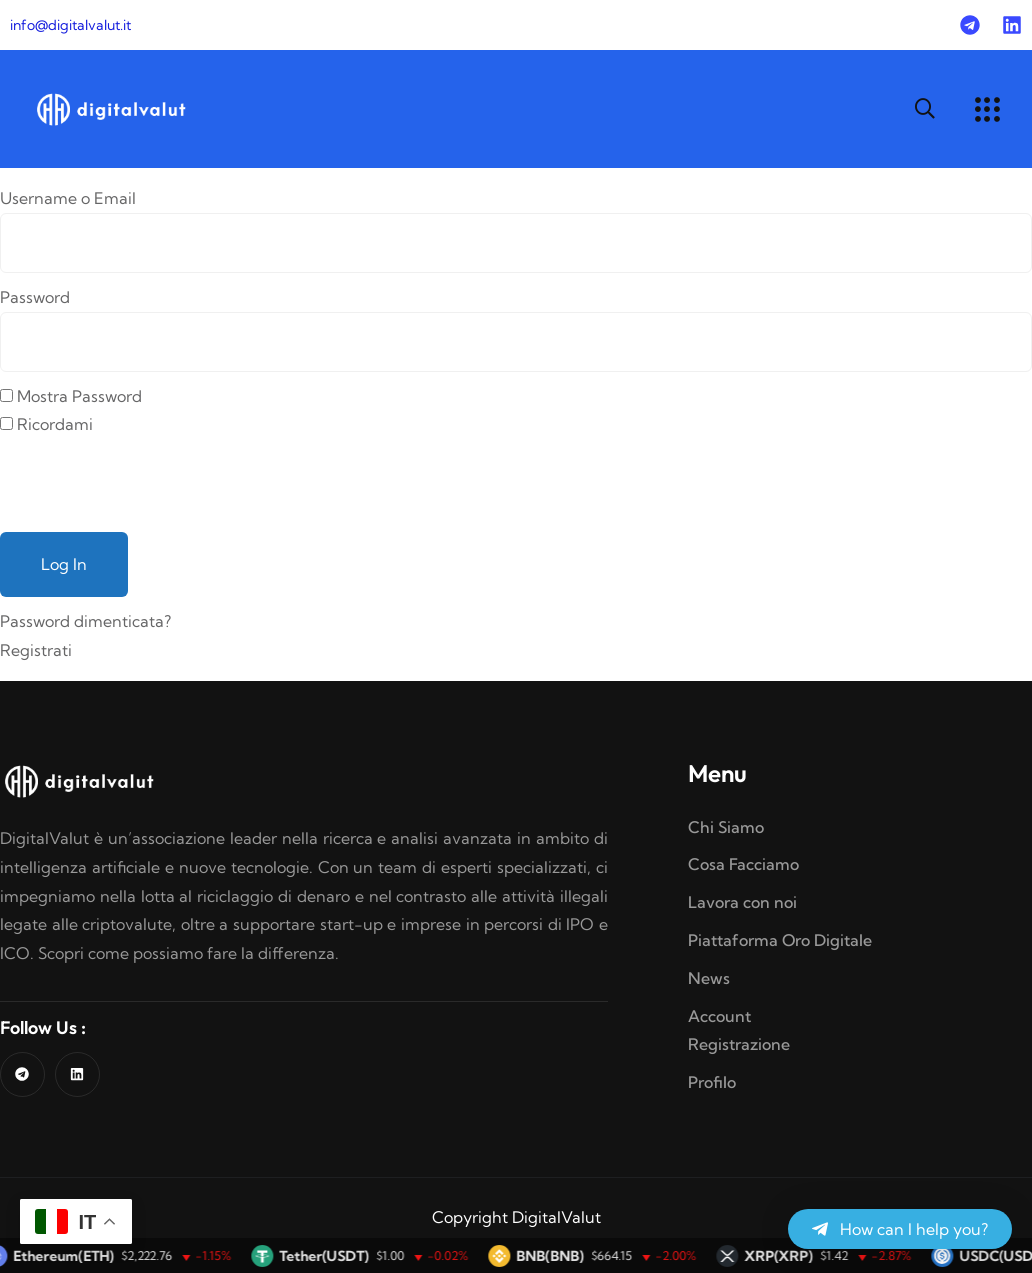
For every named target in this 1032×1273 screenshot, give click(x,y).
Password (35, 297)
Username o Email (68, 198)
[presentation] (152, 478)
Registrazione (739, 1044)
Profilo (712, 1082)
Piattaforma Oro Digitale (780, 940)
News (709, 978)
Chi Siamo (726, 827)
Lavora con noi (742, 902)
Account (719, 1016)
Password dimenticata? (85, 621)
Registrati (36, 650)
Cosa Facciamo (743, 864)
